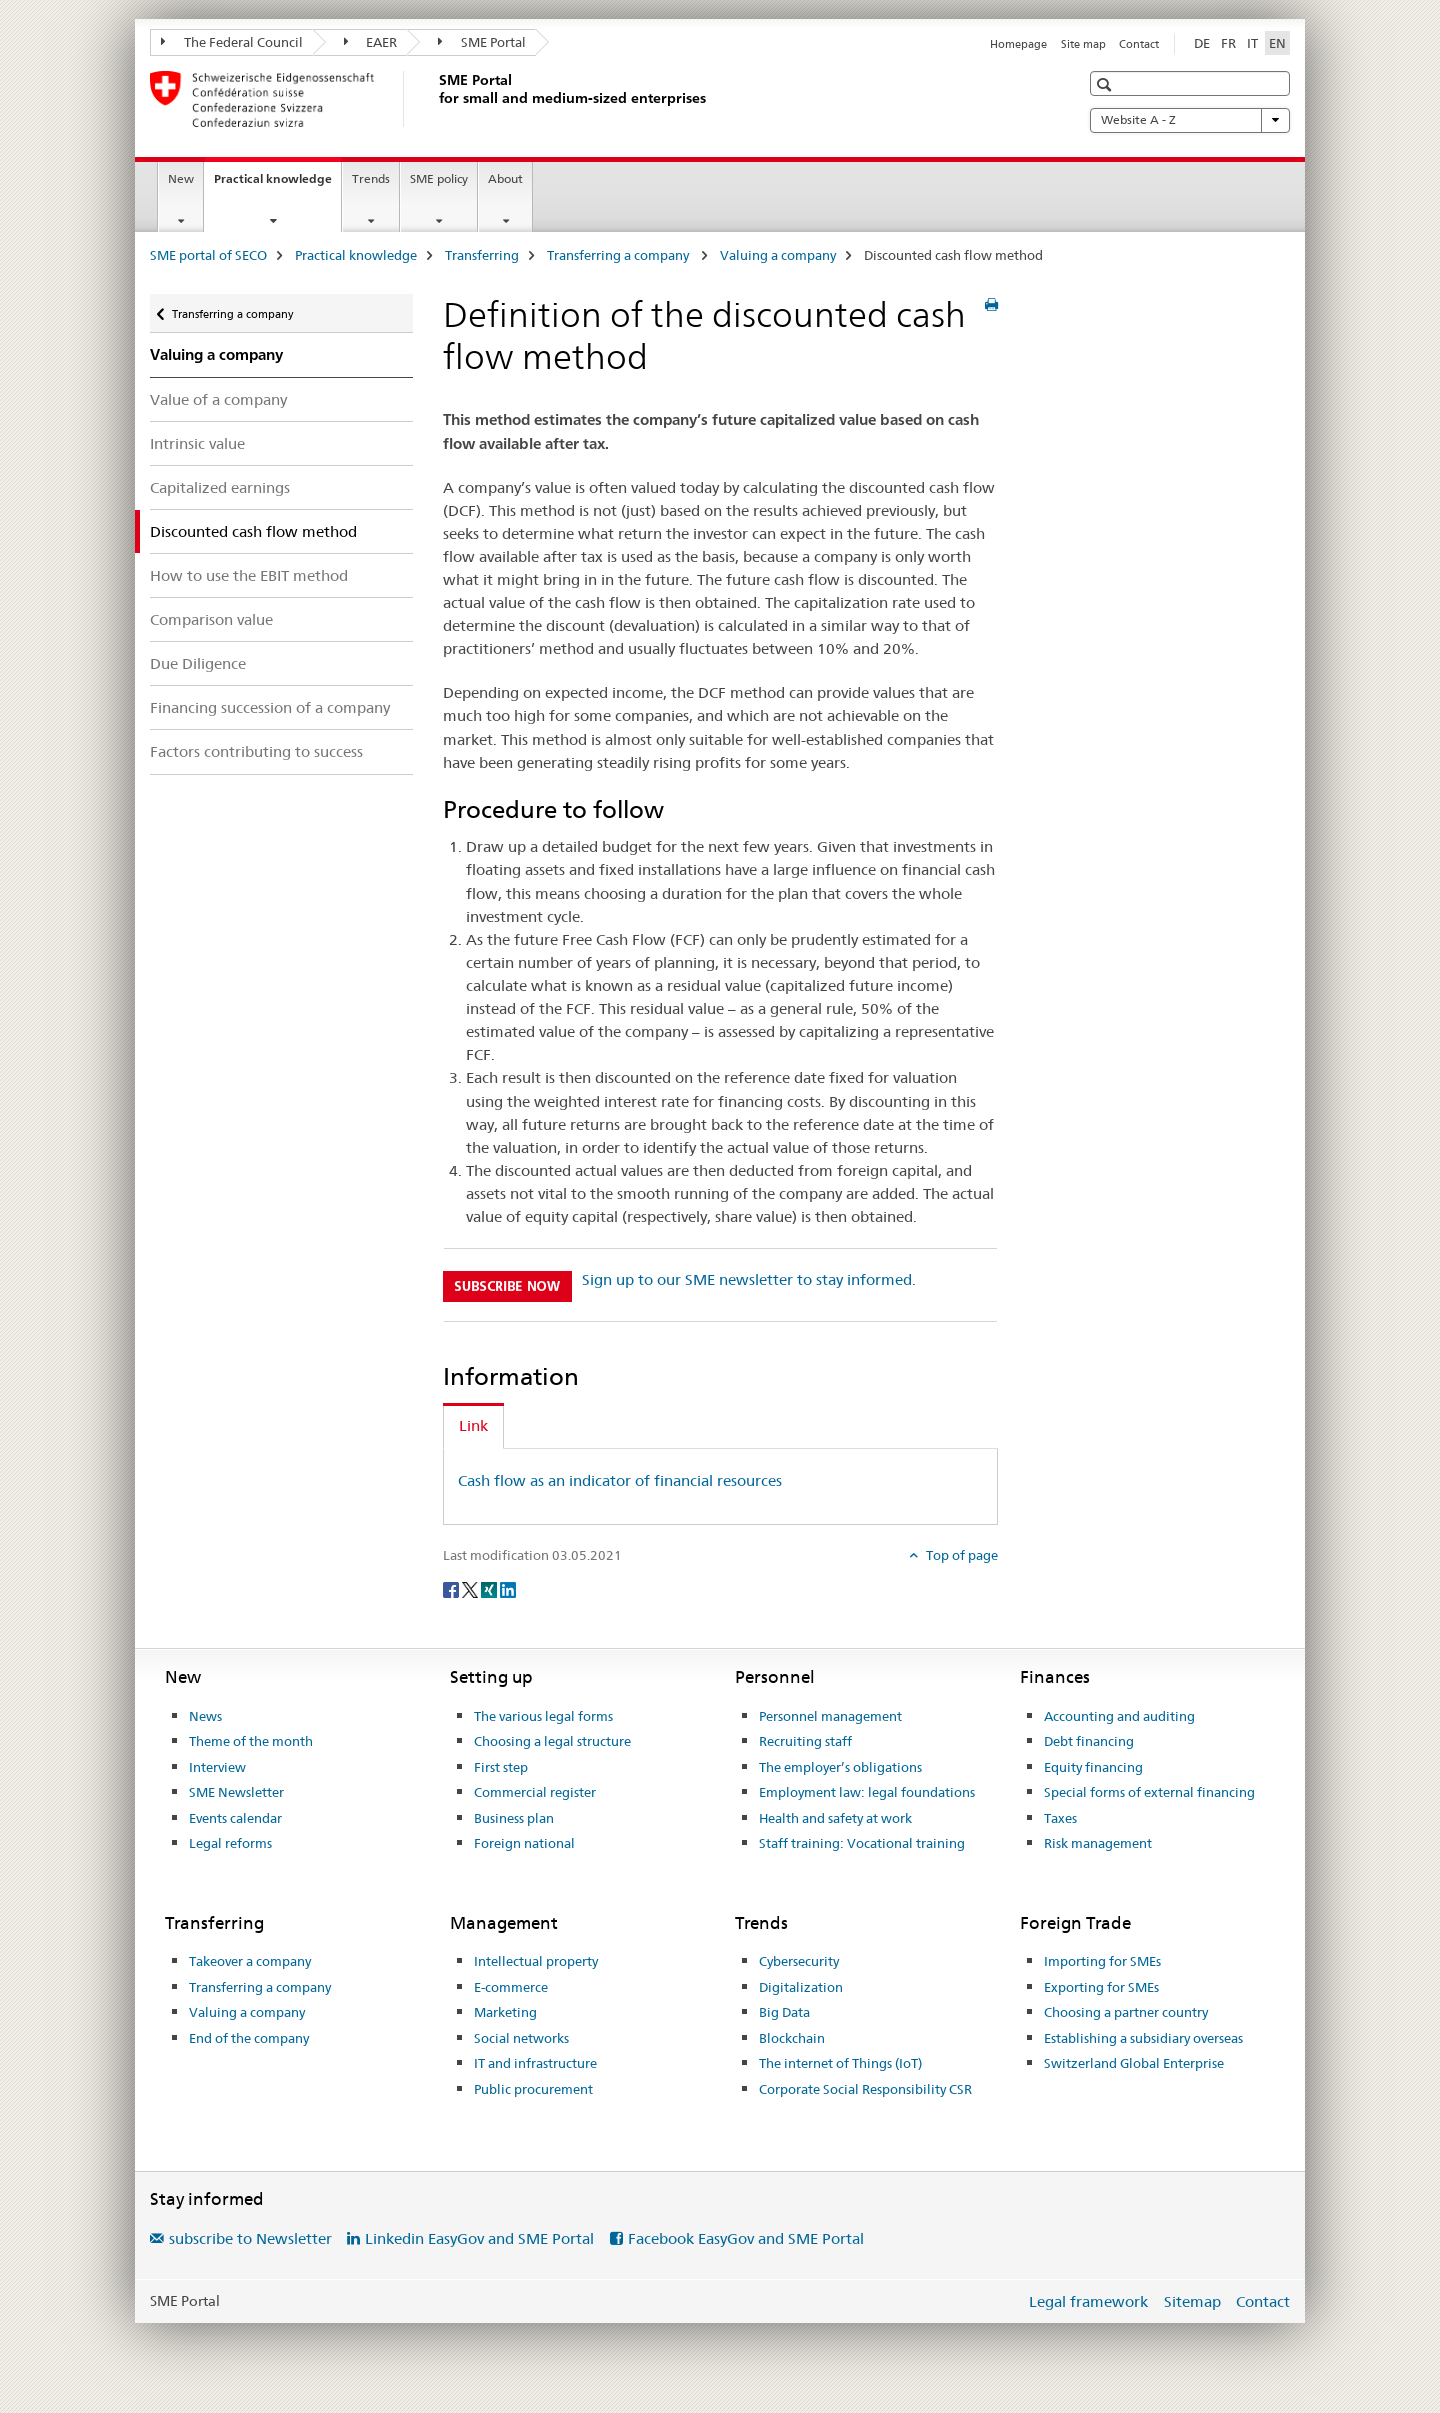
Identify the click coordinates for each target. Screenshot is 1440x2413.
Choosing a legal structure (552, 1741)
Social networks (521, 2038)
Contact (1139, 44)
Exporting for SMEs (1101, 1987)
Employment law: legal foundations (867, 1792)
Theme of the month (251, 1741)
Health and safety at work (835, 1818)
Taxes (1060, 1818)
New (181, 178)
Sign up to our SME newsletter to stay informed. (749, 1279)
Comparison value (211, 619)
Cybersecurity (799, 1961)
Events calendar (235, 1818)
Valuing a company (778, 255)
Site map (1083, 44)
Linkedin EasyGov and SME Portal (479, 2238)
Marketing (505, 2012)
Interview (217, 1767)
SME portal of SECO (208, 255)
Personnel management (830, 1716)
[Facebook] (452, 1589)
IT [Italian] (1252, 43)
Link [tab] (473, 1425)
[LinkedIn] (508, 1589)
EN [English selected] (1277, 43)
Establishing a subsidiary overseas (1143, 2038)
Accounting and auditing (1119, 1716)
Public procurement (533, 2089)
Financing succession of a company (270, 707)
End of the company (249, 2038)
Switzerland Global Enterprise (1134, 2063)
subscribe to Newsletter (250, 2238)
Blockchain (792, 2038)
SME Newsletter (236, 1792)
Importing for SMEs (1102, 1961)
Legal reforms (230, 1843)
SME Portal (482, 42)
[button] (1106, 84)
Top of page (960, 1555)
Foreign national (524, 1843)
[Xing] (490, 1589)
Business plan (514, 1818)
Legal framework (1088, 2301)
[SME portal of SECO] (435, 99)
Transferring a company (619, 255)
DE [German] (1202, 43)
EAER (371, 42)
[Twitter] (471, 1589)
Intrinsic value (197, 443)
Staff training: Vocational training (862, 1843)
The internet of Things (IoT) (840, 2063)
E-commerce (511, 1987)
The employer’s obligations (840, 1767)
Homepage (1018, 44)
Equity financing (1093, 1767)
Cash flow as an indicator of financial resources (620, 1480)
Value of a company (218, 399)
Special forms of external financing (1149, 1792)
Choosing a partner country (1126, 2012)
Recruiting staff (805, 1741)
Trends (371, 178)
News (205, 1716)
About (505, 178)
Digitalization (801, 1987)
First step (501, 1767)
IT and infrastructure (535, 2063)
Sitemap (1192, 2301)
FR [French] (1228, 43)
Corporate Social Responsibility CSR (865, 2089)
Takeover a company (250, 1961)
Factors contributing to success (256, 751)
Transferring (482, 255)
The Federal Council (232, 42)
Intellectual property (536, 1961)
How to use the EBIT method (249, 575)
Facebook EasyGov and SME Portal (746, 2238)
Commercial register (535, 1792)
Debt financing (1089, 1741)
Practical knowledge (277, 185)
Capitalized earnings (220, 487)
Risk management (1098, 1843)
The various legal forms (543, 1716)
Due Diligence (198, 663)
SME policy (439, 178)
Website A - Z (1190, 120)
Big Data (784, 2012)
